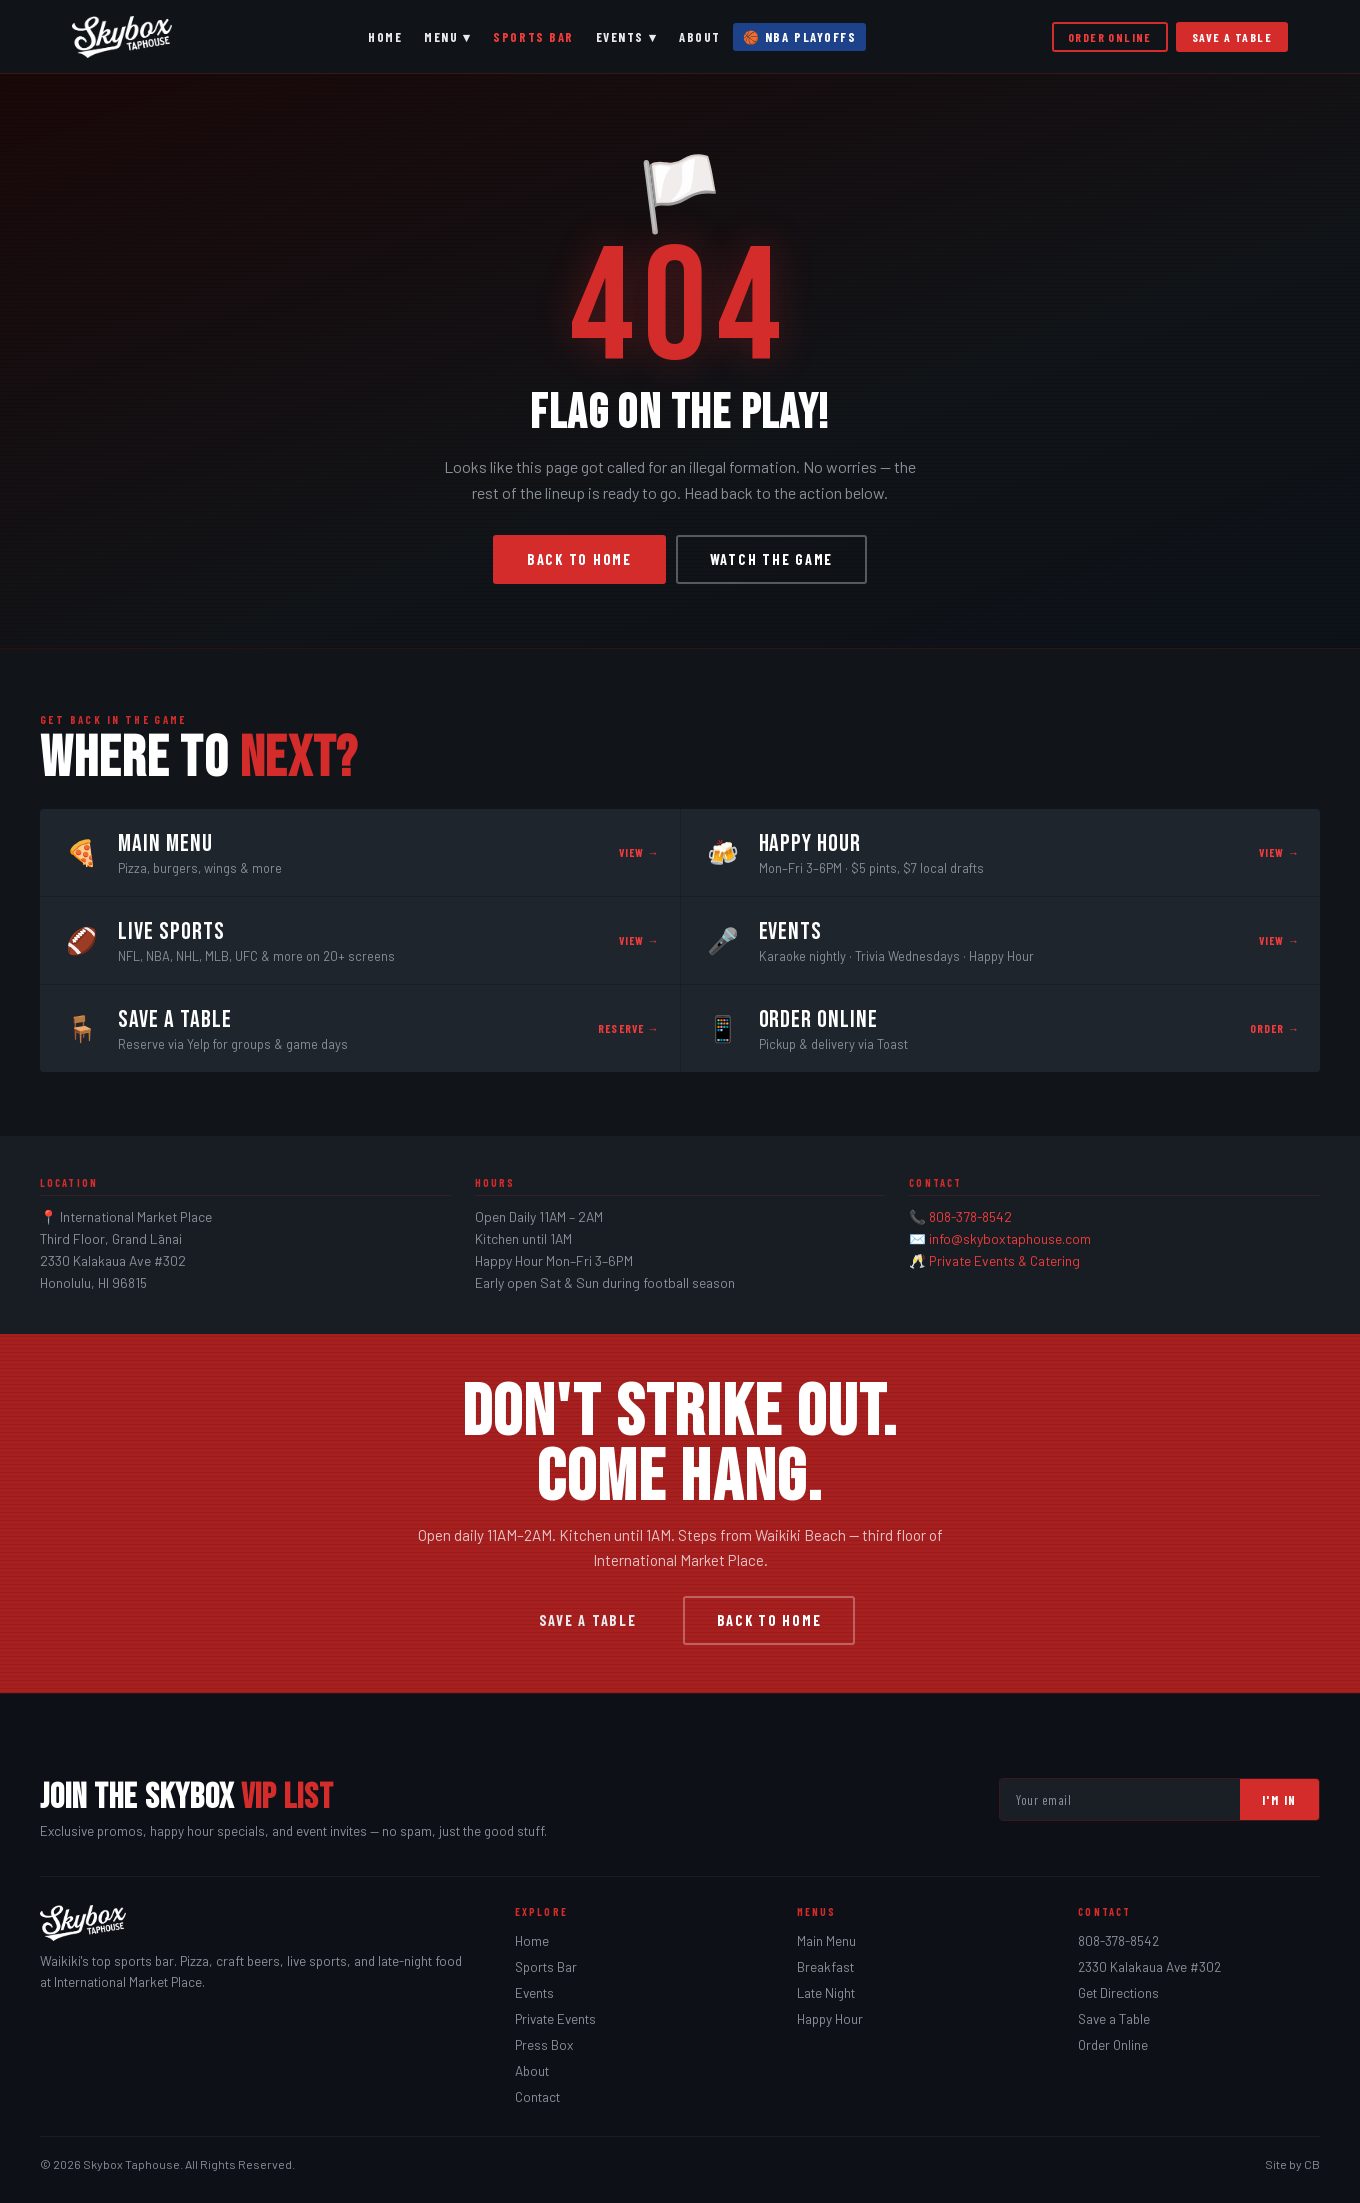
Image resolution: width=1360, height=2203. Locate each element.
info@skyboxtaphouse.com (1010, 1238)
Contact (537, 2097)
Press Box (544, 2045)
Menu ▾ (447, 37)
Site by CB (1292, 2164)
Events (534, 1993)
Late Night (826, 1993)
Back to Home (579, 559)
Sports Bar (533, 37)
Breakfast (825, 1967)
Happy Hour (830, 2019)
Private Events (555, 2019)
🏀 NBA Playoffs (800, 37)
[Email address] (1120, 1799)
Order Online (1110, 37)
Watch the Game (771, 559)
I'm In (1279, 1800)
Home (385, 37)
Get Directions (1118, 1993)
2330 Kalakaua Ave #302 (1149, 1967)
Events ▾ (626, 37)
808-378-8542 (970, 1216)
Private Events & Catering (1004, 1260)
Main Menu (826, 1941)
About (700, 37)
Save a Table (1232, 37)
